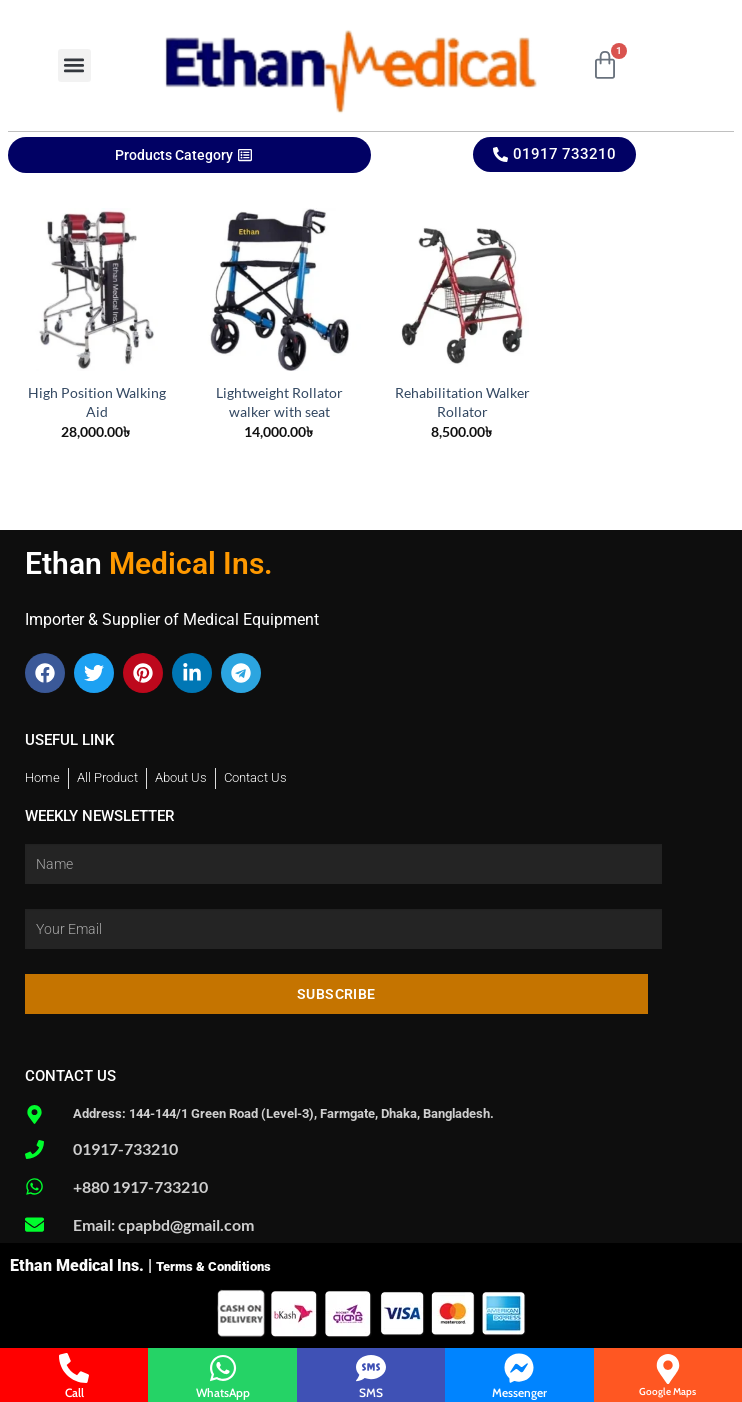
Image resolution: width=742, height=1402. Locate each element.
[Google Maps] (668, 1369)
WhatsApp (223, 1392)
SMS (371, 1392)
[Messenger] (519, 1368)
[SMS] (371, 1368)
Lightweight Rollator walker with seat (279, 402)
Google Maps (667, 1391)
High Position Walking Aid (97, 402)
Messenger (519, 1392)
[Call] (74, 1368)
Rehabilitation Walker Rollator (462, 402)
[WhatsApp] (223, 1368)
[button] (74, 65)
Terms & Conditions (213, 1266)
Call (74, 1392)
